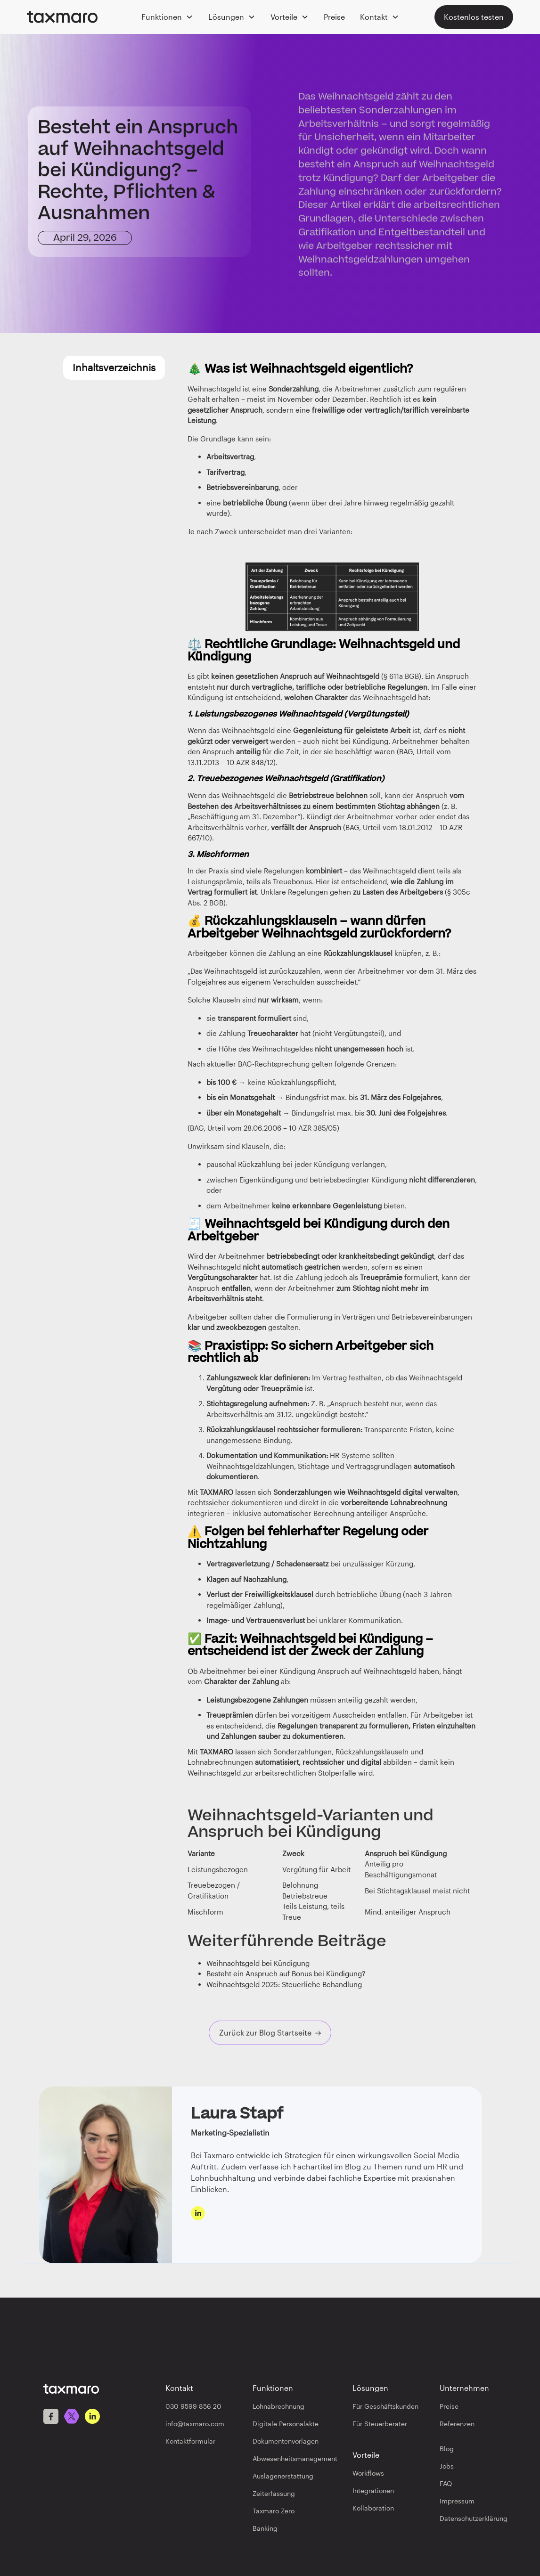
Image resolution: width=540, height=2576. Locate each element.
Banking (265, 2528)
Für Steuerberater (379, 2424)
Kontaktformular (190, 2441)
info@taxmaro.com (194, 2424)
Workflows (368, 2473)
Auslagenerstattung (283, 2476)
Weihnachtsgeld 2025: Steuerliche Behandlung (284, 1984)
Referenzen (457, 2424)
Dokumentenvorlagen (286, 2441)
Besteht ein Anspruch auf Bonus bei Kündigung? (285, 1973)
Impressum (457, 2501)
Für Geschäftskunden (385, 2406)
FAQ (446, 2483)
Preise (334, 16)
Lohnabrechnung (278, 2406)
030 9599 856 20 (193, 2406)
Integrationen (373, 2490)
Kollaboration (373, 2508)
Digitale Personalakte (286, 2424)
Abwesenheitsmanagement (295, 2458)
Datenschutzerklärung (473, 2518)
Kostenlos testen (474, 16)
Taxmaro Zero (274, 2511)
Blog (447, 2449)
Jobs (447, 2466)
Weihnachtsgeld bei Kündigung (258, 1963)
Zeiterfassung (274, 2493)
